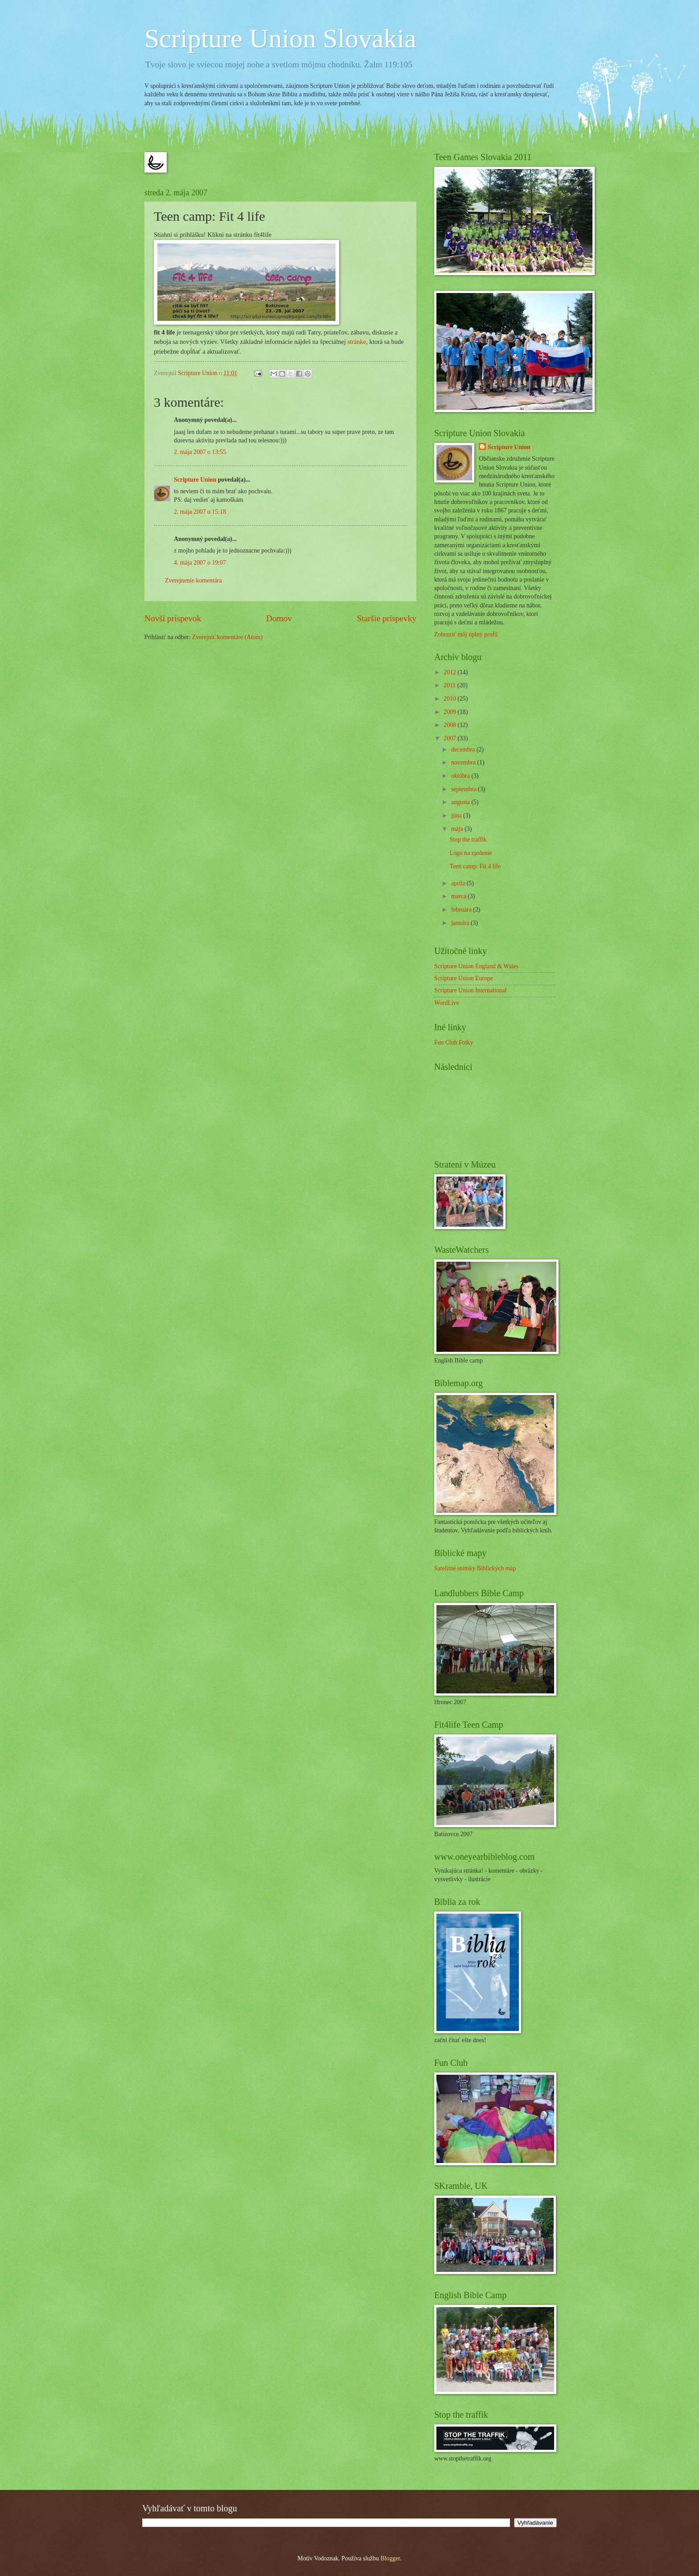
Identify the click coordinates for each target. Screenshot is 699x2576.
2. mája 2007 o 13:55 (200, 452)
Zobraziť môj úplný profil (466, 634)
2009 (450, 712)
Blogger (390, 2558)
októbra (461, 775)
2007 (450, 738)
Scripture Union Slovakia (280, 38)
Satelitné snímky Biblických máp (475, 1568)
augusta (461, 802)
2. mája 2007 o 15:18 (200, 511)
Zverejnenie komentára (193, 580)
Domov (279, 618)
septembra (464, 789)
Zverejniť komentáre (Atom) (227, 637)
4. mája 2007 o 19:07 (200, 562)
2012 (450, 672)
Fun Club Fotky (453, 1042)
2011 (450, 685)
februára (462, 909)
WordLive (446, 1002)
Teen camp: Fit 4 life (475, 866)
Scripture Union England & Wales (476, 966)
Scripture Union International (470, 990)
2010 (450, 698)
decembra (464, 749)
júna (457, 815)
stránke (356, 341)
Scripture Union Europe (463, 978)
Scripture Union (195, 479)
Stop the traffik (467, 839)
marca (459, 896)
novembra (464, 762)
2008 (450, 725)
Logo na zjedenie (470, 853)
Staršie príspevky (386, 618)
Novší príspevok (172, 618)
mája (458, 829)
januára (461, 923)
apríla (459, 883)
